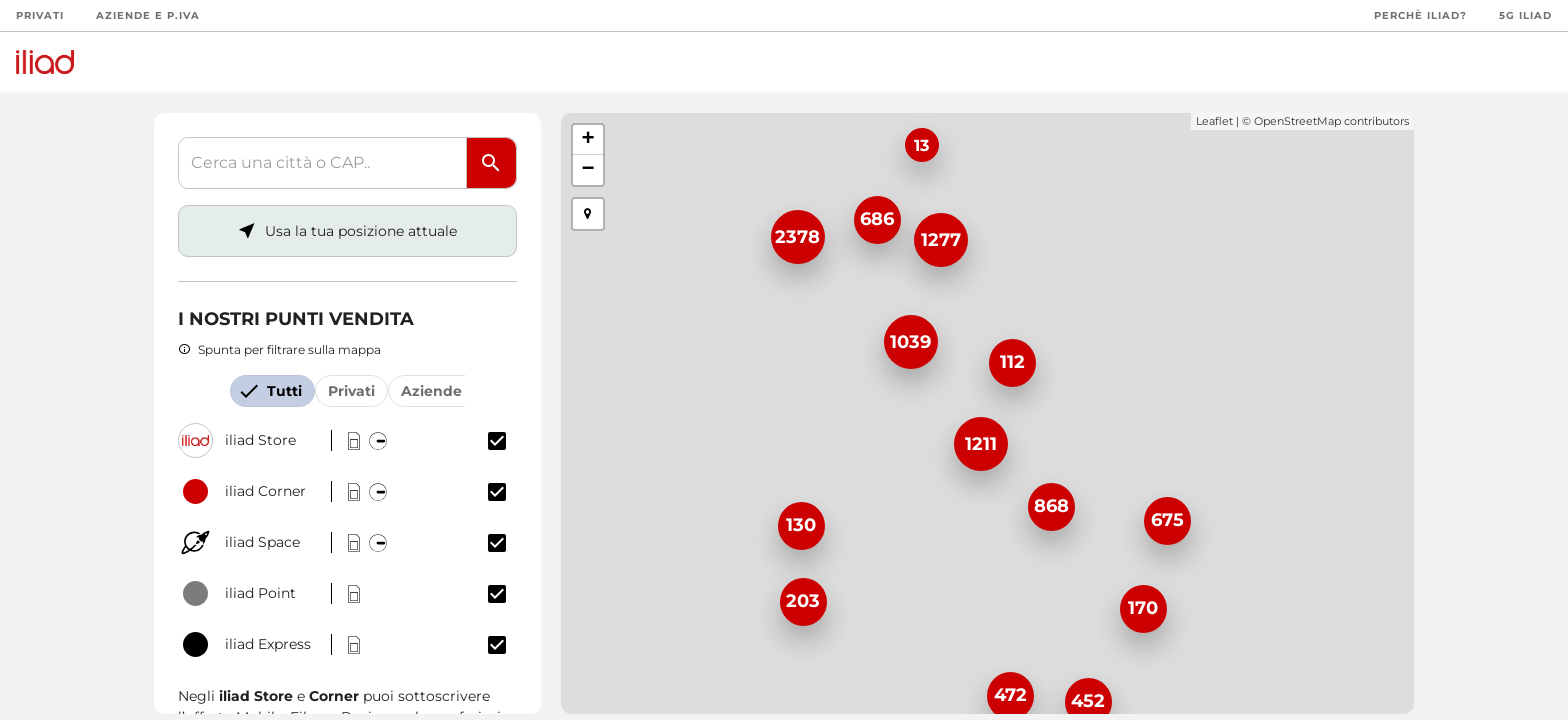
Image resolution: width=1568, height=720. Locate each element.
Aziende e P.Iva (148, 15)
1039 (910, 342)
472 (1010, 695)
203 (803, 601)
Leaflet (1214, 121)
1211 (981, 444)
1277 (941, 240)
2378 (797, 237)
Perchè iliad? (1420, 15)
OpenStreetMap (1297, 121)
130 (801, 525)
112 (1012, 362)
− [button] (588, 170)
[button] (588, 214)
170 (1143, 608)
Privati (40, 15)
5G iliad (1525, 15)
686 (877, 219)
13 (921, 145)
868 (1051, 506)
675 (1167, 520)
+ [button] (588, 140)
